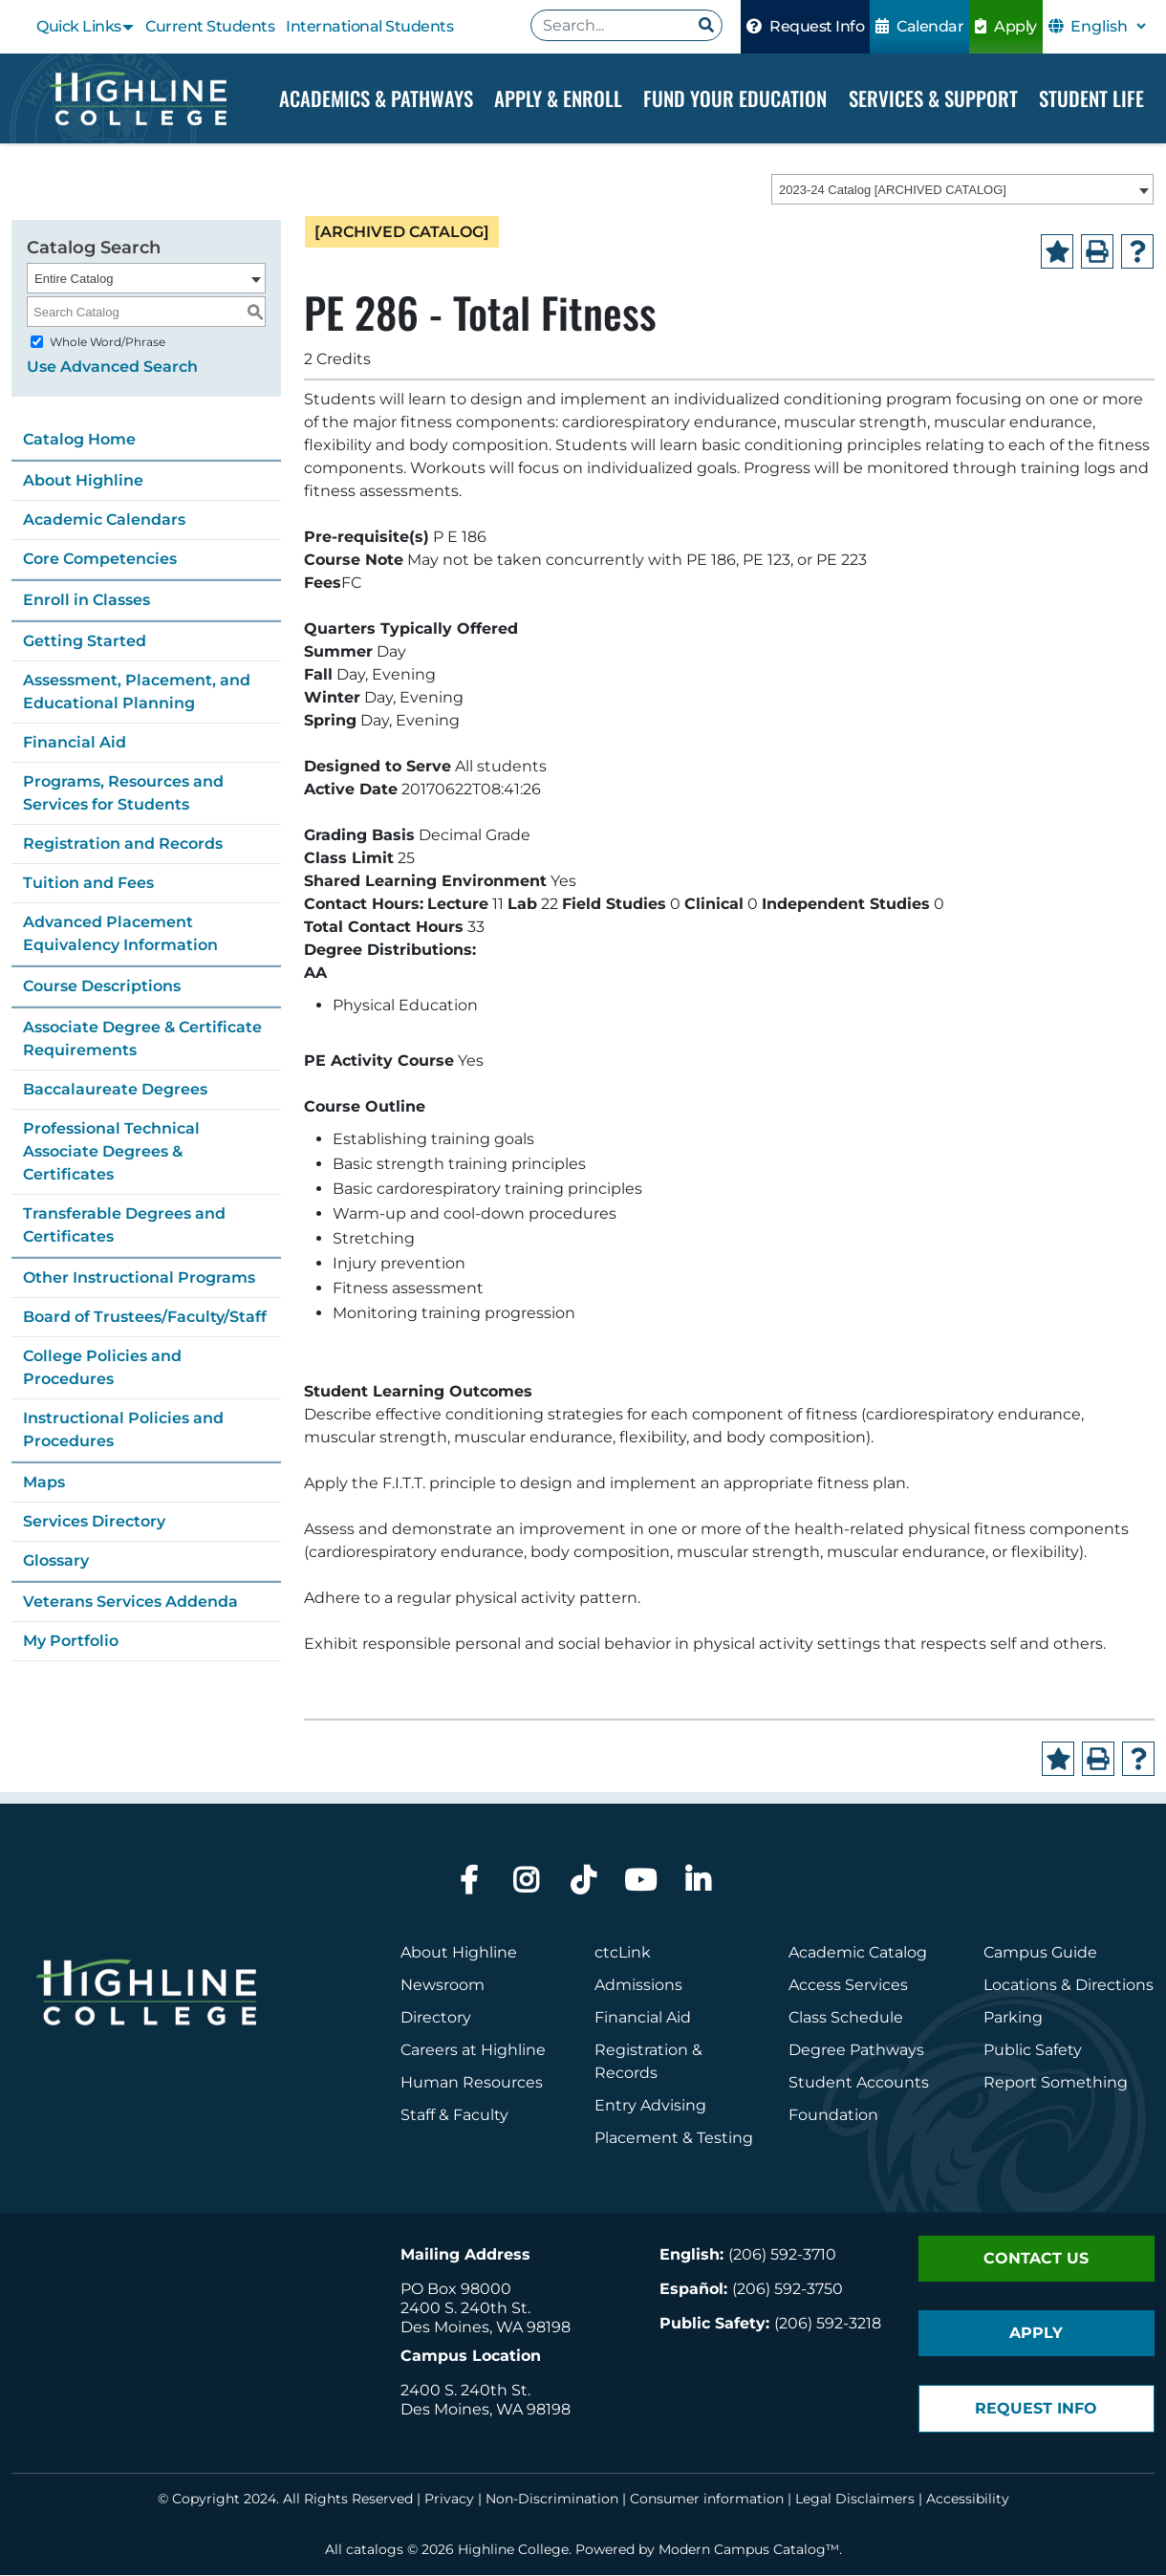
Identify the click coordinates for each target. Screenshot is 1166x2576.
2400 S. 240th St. (465, 2309)
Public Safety (1032, 2051)
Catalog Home (79, 440)
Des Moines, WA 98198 (485, 2328)
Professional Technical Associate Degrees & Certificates (111, 1152)
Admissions (640, 1986)
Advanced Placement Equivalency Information (120, 934)
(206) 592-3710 (782, 2255)
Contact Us (1036, 2259)
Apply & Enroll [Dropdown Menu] (558, 98)
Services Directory (94, 1522)
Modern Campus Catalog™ (749, 2550)
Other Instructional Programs (139, 1278)
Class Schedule (845, 2018)
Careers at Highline (473, 2051)
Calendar (919, 26)
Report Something (1055, 2083)
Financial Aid (74, 743)
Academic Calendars (104, 520)
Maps (44, 1483)
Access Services (848, 1986)
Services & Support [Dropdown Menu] (933, 98)
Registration (641, 2051)
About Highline (83, 481)
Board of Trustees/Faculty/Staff (145, 1318)
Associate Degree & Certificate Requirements (142, 1039)
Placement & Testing (673, 2139)
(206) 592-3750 (787, 2290)
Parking (1013, 2018)
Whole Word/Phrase (107, 343)
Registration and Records (123, 844)
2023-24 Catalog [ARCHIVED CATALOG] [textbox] (892, 191)
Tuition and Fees (88, 884)
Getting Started (84, 642)
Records (626, 2074)
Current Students (209, 26)
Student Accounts (858, 2083)
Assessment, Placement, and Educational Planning (136, 692)
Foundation (833, 2116)
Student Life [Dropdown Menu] (1091, 98)
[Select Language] (1108, 26)
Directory (435, 2018)
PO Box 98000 (455, 2290)
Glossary (56, 1561)
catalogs (374, 2550)
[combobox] (962, 190)
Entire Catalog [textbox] (73, 279)
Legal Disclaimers (855, 2499)
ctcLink (622, 1953)
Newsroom (442, 1986)
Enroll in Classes (86, 601)
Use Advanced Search (112, 367)
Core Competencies (100, 560)
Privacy (449, 2499)
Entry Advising (650, 2106)
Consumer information (707, 2499)
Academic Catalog (857, 1953)
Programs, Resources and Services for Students (123, 793)
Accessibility (967, 2499)
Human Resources (471, 2083)
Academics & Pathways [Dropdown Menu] (376, 98)
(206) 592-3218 (827, 2324)
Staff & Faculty (454, 2116)
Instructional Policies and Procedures (123, 1430)
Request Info (805, 26)
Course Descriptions (102, 987)
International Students (369, 26)
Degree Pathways (856, 2051)
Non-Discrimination (552, 2499)
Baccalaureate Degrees (115, 1090)
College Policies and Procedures (102, 1368)
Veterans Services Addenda (130, 1602)
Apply (1006, 26)
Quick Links (78, 26)
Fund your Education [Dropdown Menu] (735, 98)
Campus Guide (1040, 1953)
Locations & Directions (1068, 1986)
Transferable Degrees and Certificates (124, 1225)
